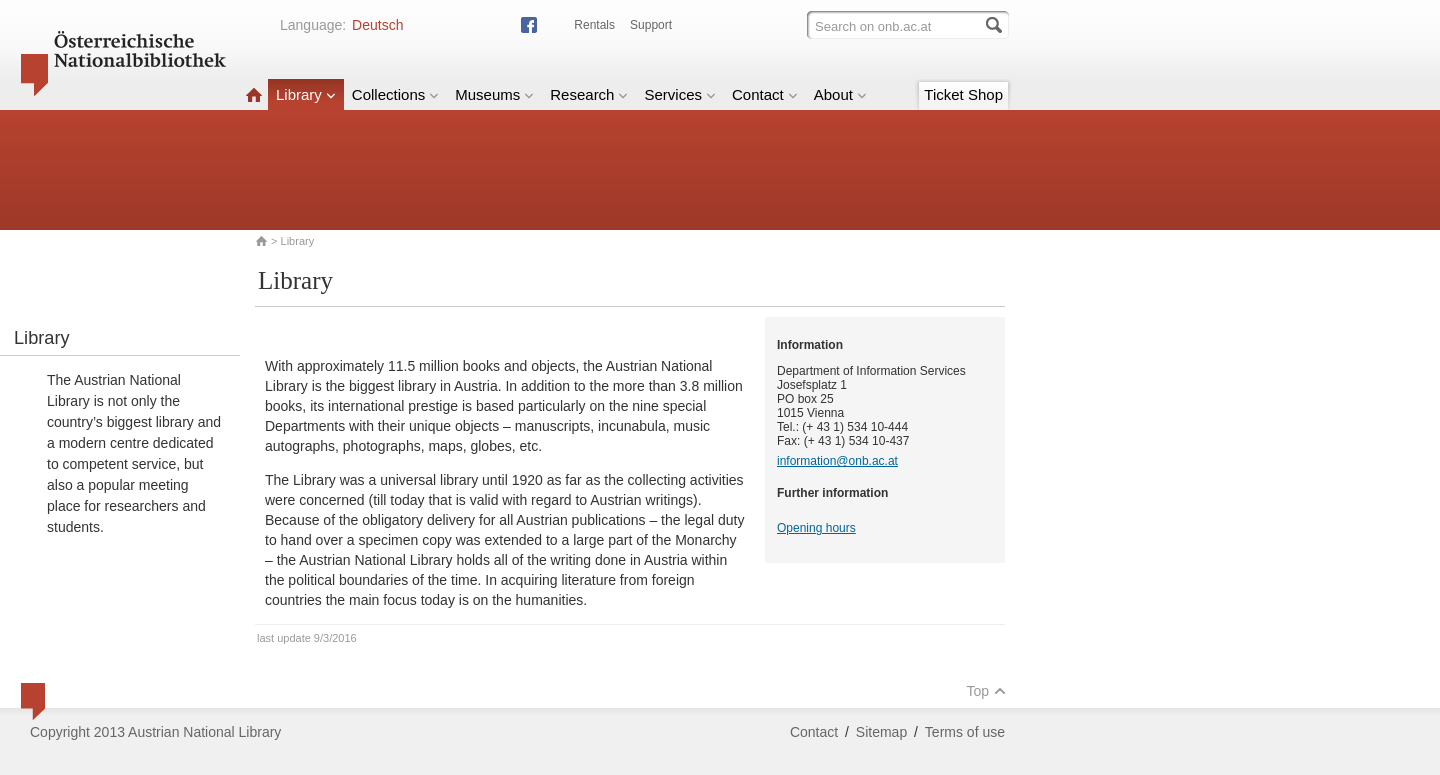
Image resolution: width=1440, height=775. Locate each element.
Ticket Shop (963, 94)
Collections (395, 94)
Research (589, 94)
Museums (494, 94)
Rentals (594, 25)
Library (306, 94)
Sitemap (881, 732)
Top (986, 691)
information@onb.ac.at (837, 461)
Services (680, 94)
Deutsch (377, 25)
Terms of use (965, 732)
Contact (765, 94)
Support (651, 25)
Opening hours (816, 528)
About (840, 94)
